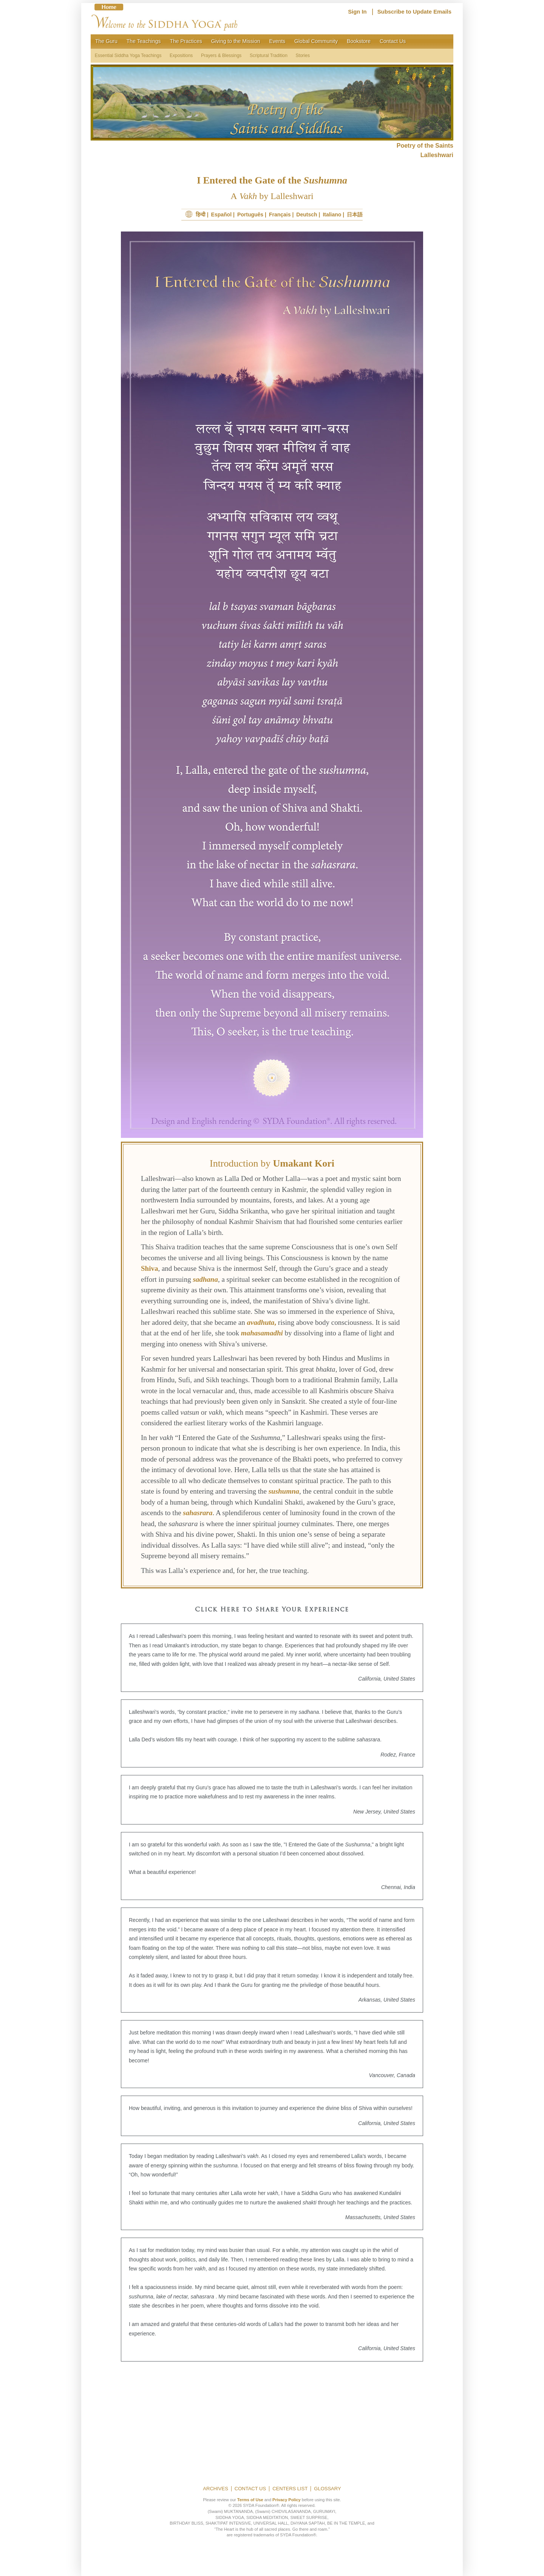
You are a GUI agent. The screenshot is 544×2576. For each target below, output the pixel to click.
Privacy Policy (286, 2499)
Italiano (332, 214)
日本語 (355, 214)
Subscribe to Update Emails (414, 12)
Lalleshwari (436, 155)
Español (221, 214)
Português (250, 214)
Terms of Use (250, 2499)
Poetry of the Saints (425, 145)
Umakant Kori (304, 1163)
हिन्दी (201, 214)
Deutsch (306, 214)
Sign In (357, 12)
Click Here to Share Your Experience (272, 1610)
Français (280, 214)
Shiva (149, 1268)
